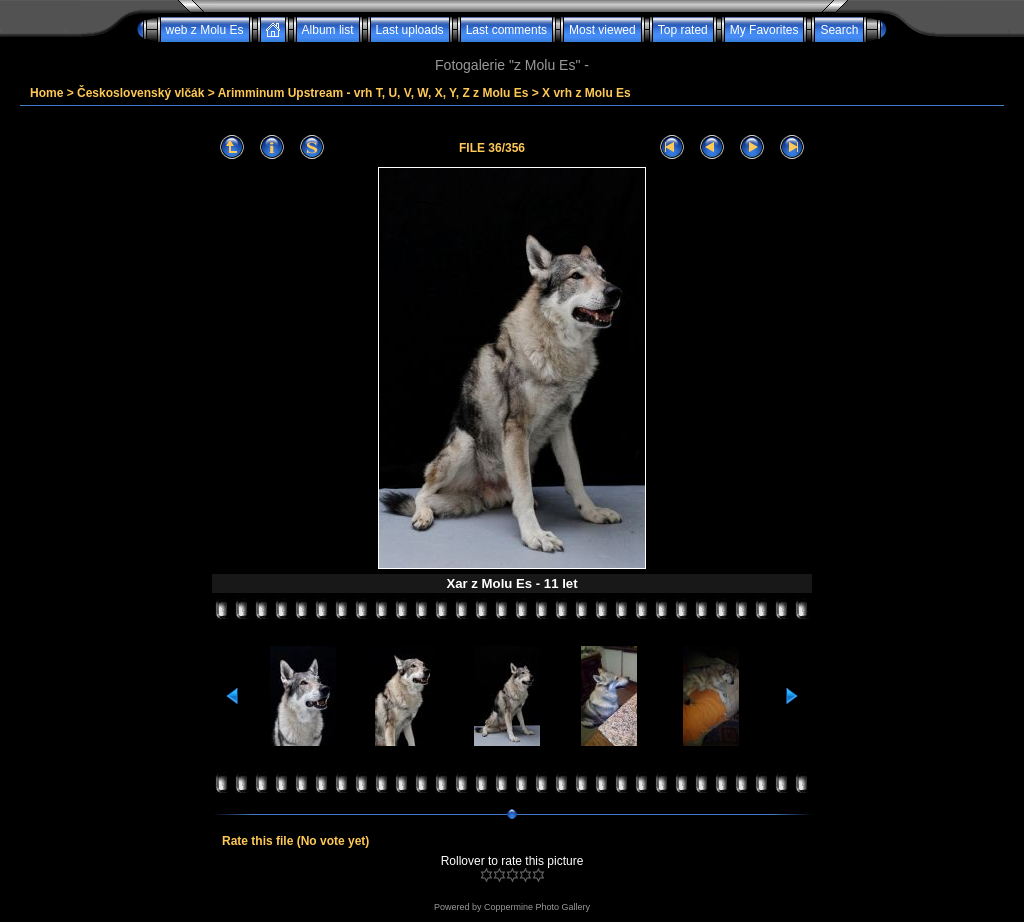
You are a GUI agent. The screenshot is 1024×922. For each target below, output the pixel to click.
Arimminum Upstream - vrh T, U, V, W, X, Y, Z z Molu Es (373, 93)
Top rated (683, 30)
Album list (328, 30)
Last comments (506, 30)
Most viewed (602, 30)
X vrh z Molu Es (586, 93)
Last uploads (410, 30)
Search (839, 30)
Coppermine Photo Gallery (537, 907)
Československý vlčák (140, 93)
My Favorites (764, 30)
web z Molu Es (205, 30)
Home (46, 93)
